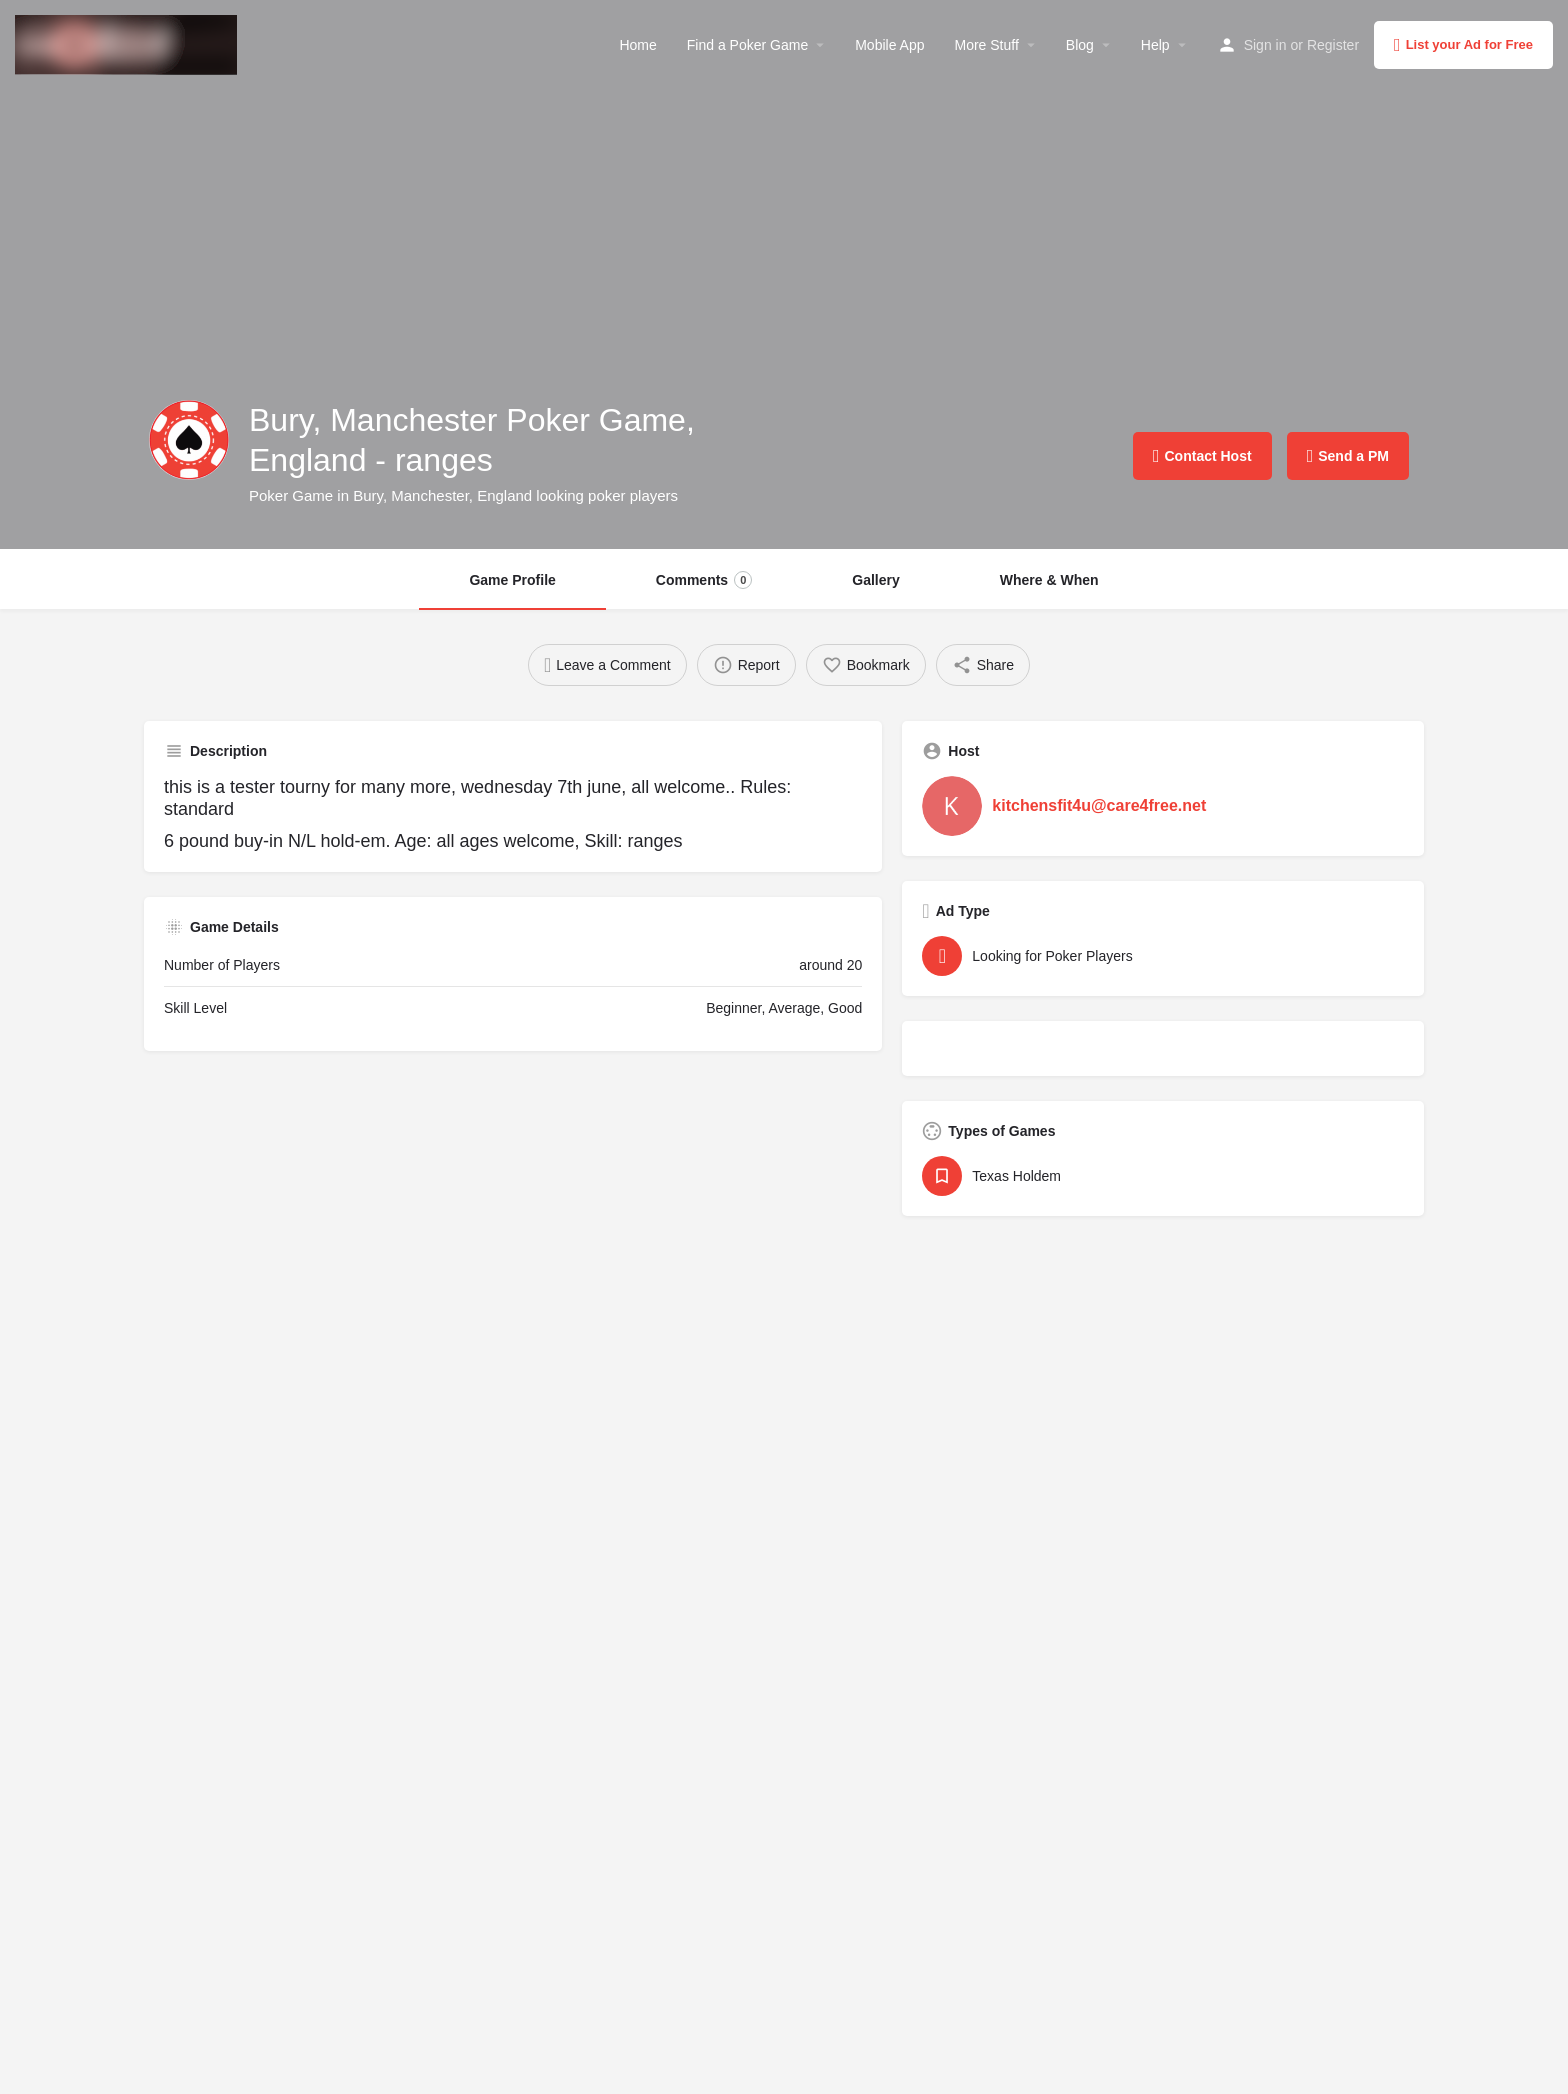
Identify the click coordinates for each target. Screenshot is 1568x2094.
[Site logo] (128, 43)
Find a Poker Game (747, 45)
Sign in (1265, 45)
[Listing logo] (189, 440)
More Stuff (986, 45)
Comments (704, 580)
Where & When (1049, 580)
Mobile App (889, 45)
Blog (1080, 45)
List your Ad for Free (1463, 45)
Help (1155, 45)
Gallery (875, 580)
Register (1333, 45)
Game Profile (512, 580)
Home (637, 45)
